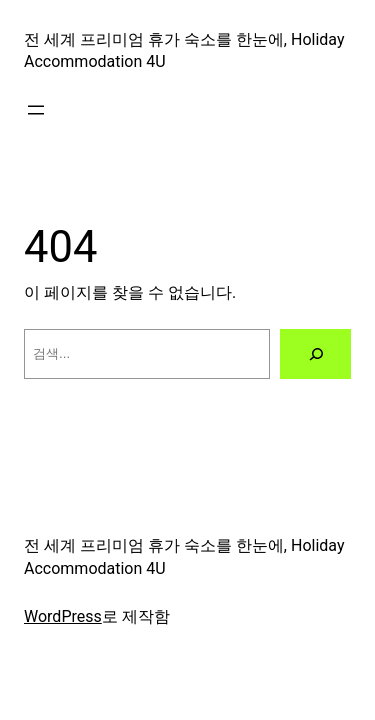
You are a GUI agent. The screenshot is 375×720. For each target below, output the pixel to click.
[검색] (315, 353)
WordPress (63, 616)
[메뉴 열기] (36, 110)
